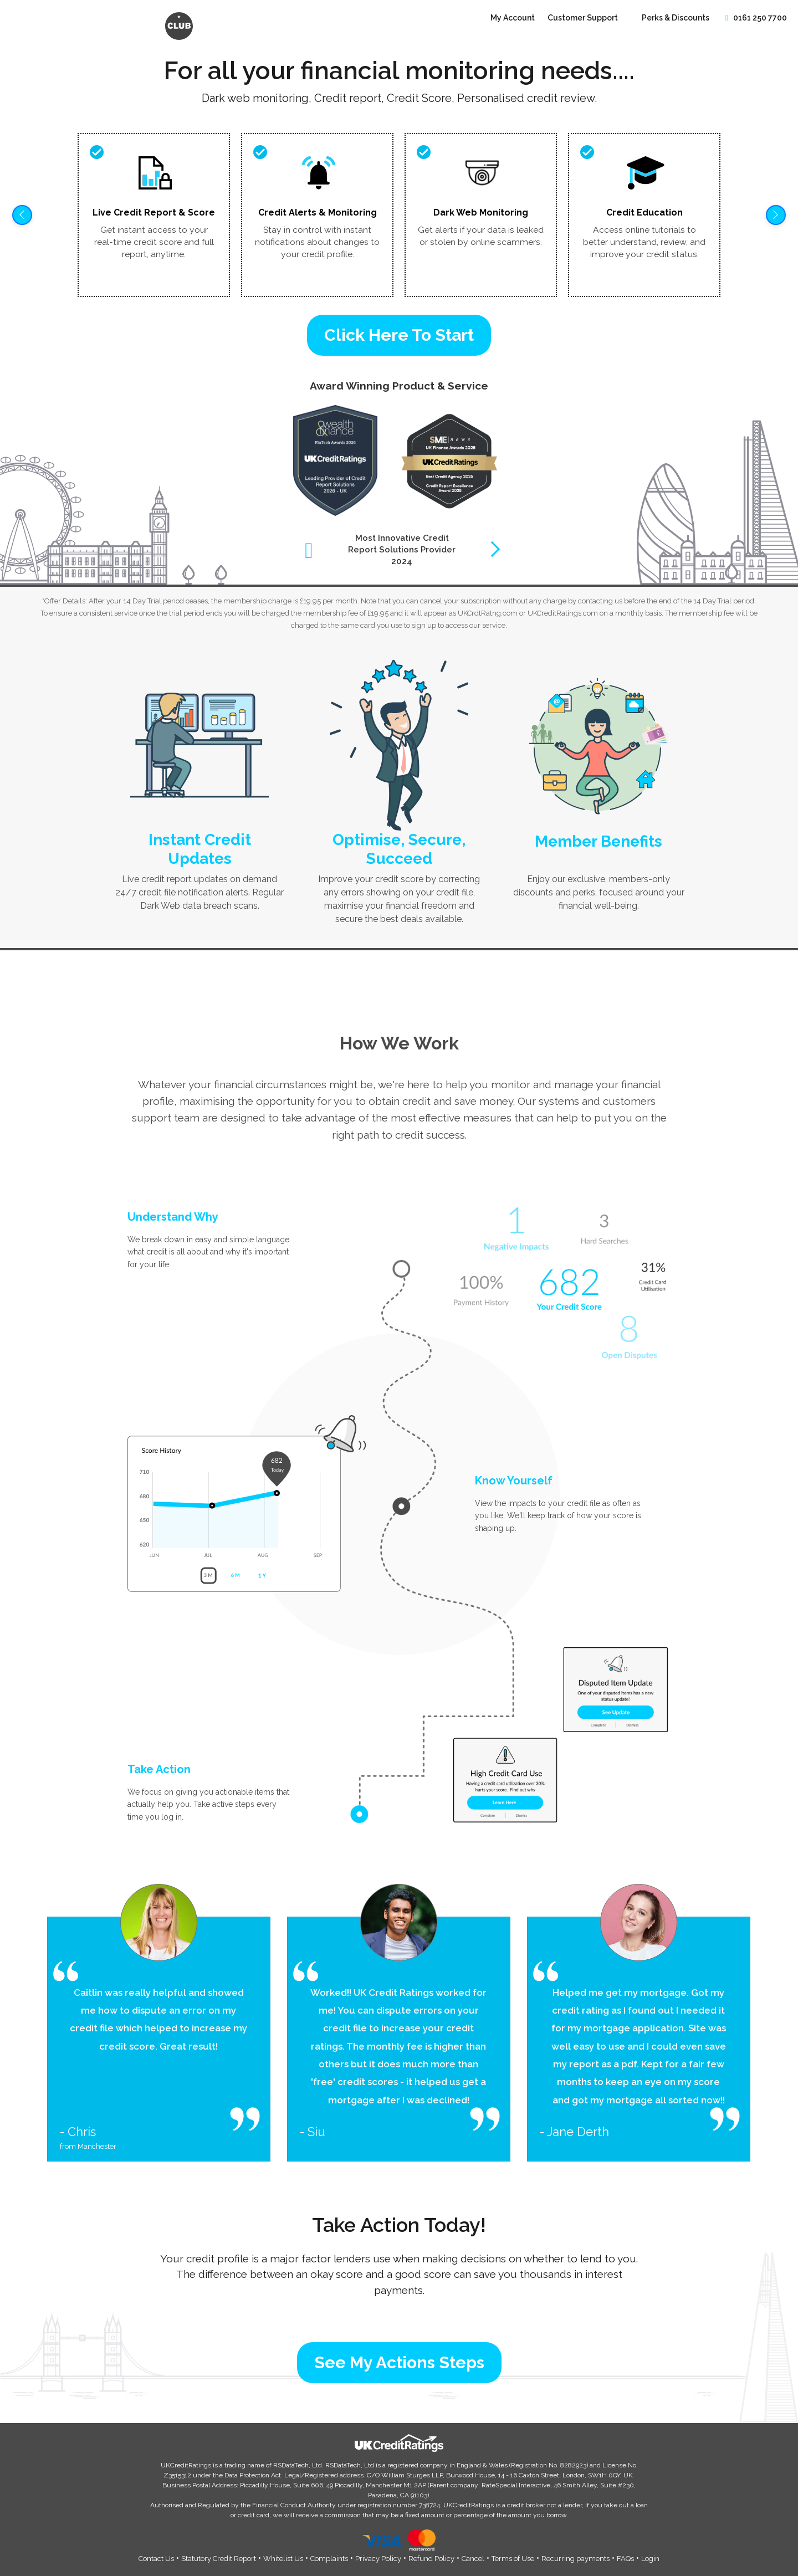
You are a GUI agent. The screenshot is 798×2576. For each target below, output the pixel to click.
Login (650, 2558)
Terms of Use (513, 2558)
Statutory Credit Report (218, 2558)
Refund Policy (431, 2558)
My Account (513, 17)
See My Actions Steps (399, 2362)
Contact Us (156, 2558)
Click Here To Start (399, 335)
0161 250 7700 (754, 17)
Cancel (473, 2558)
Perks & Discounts (676, 17)
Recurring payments (575, 2558)
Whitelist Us (283, 2558)
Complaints (329, 2558)
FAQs (625, 2558)
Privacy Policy (378, 2558)
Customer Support (584, 17)
